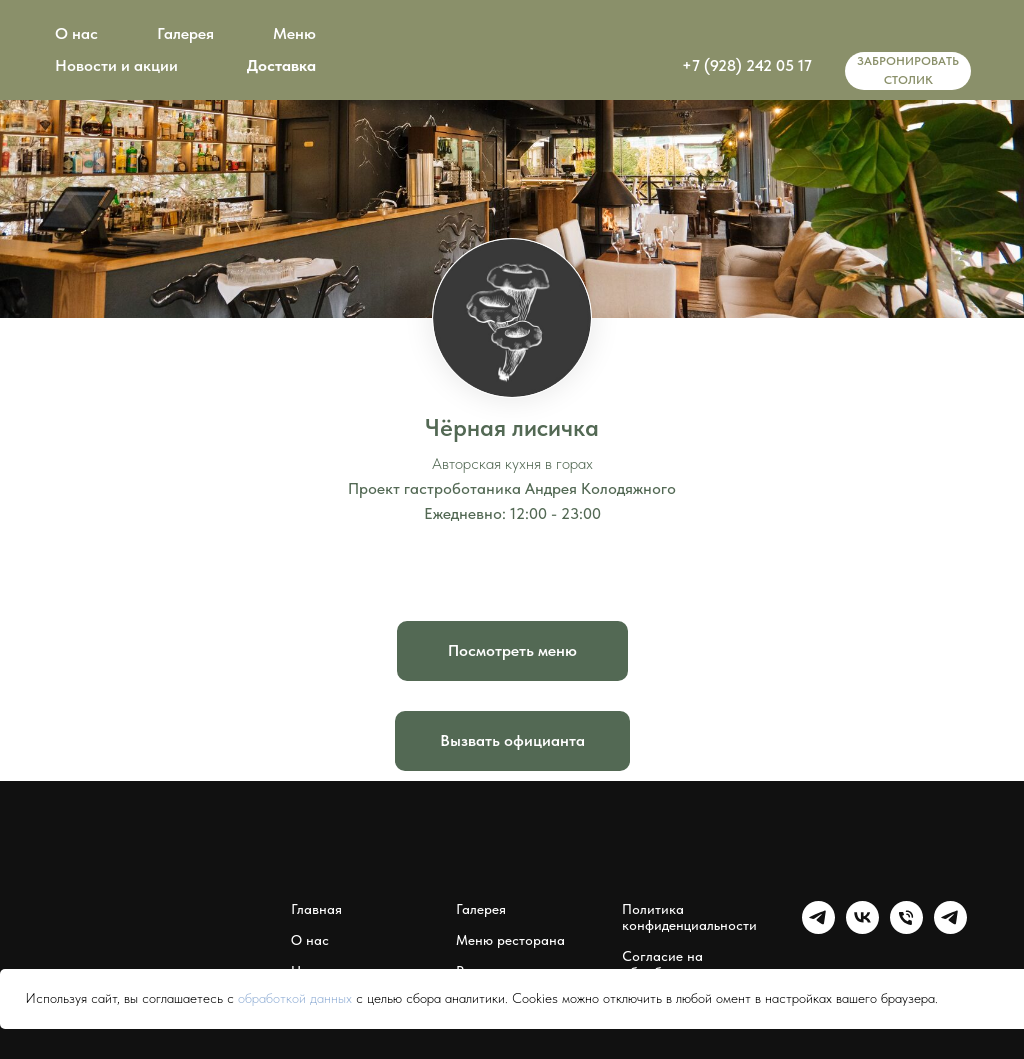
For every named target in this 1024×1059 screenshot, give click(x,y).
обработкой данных (295, 998)
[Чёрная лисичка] (906, 928)
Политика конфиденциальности (689, 917)
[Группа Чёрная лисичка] (818, 928)
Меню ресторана (510, 940)
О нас (76, 33)
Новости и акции (116, 65)
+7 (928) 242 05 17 (747, 65)
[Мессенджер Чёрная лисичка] (950, 928)
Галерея (185, 33)
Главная (316, 909)
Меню (294, 33)
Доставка (281, 65)
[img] (884, 30)
